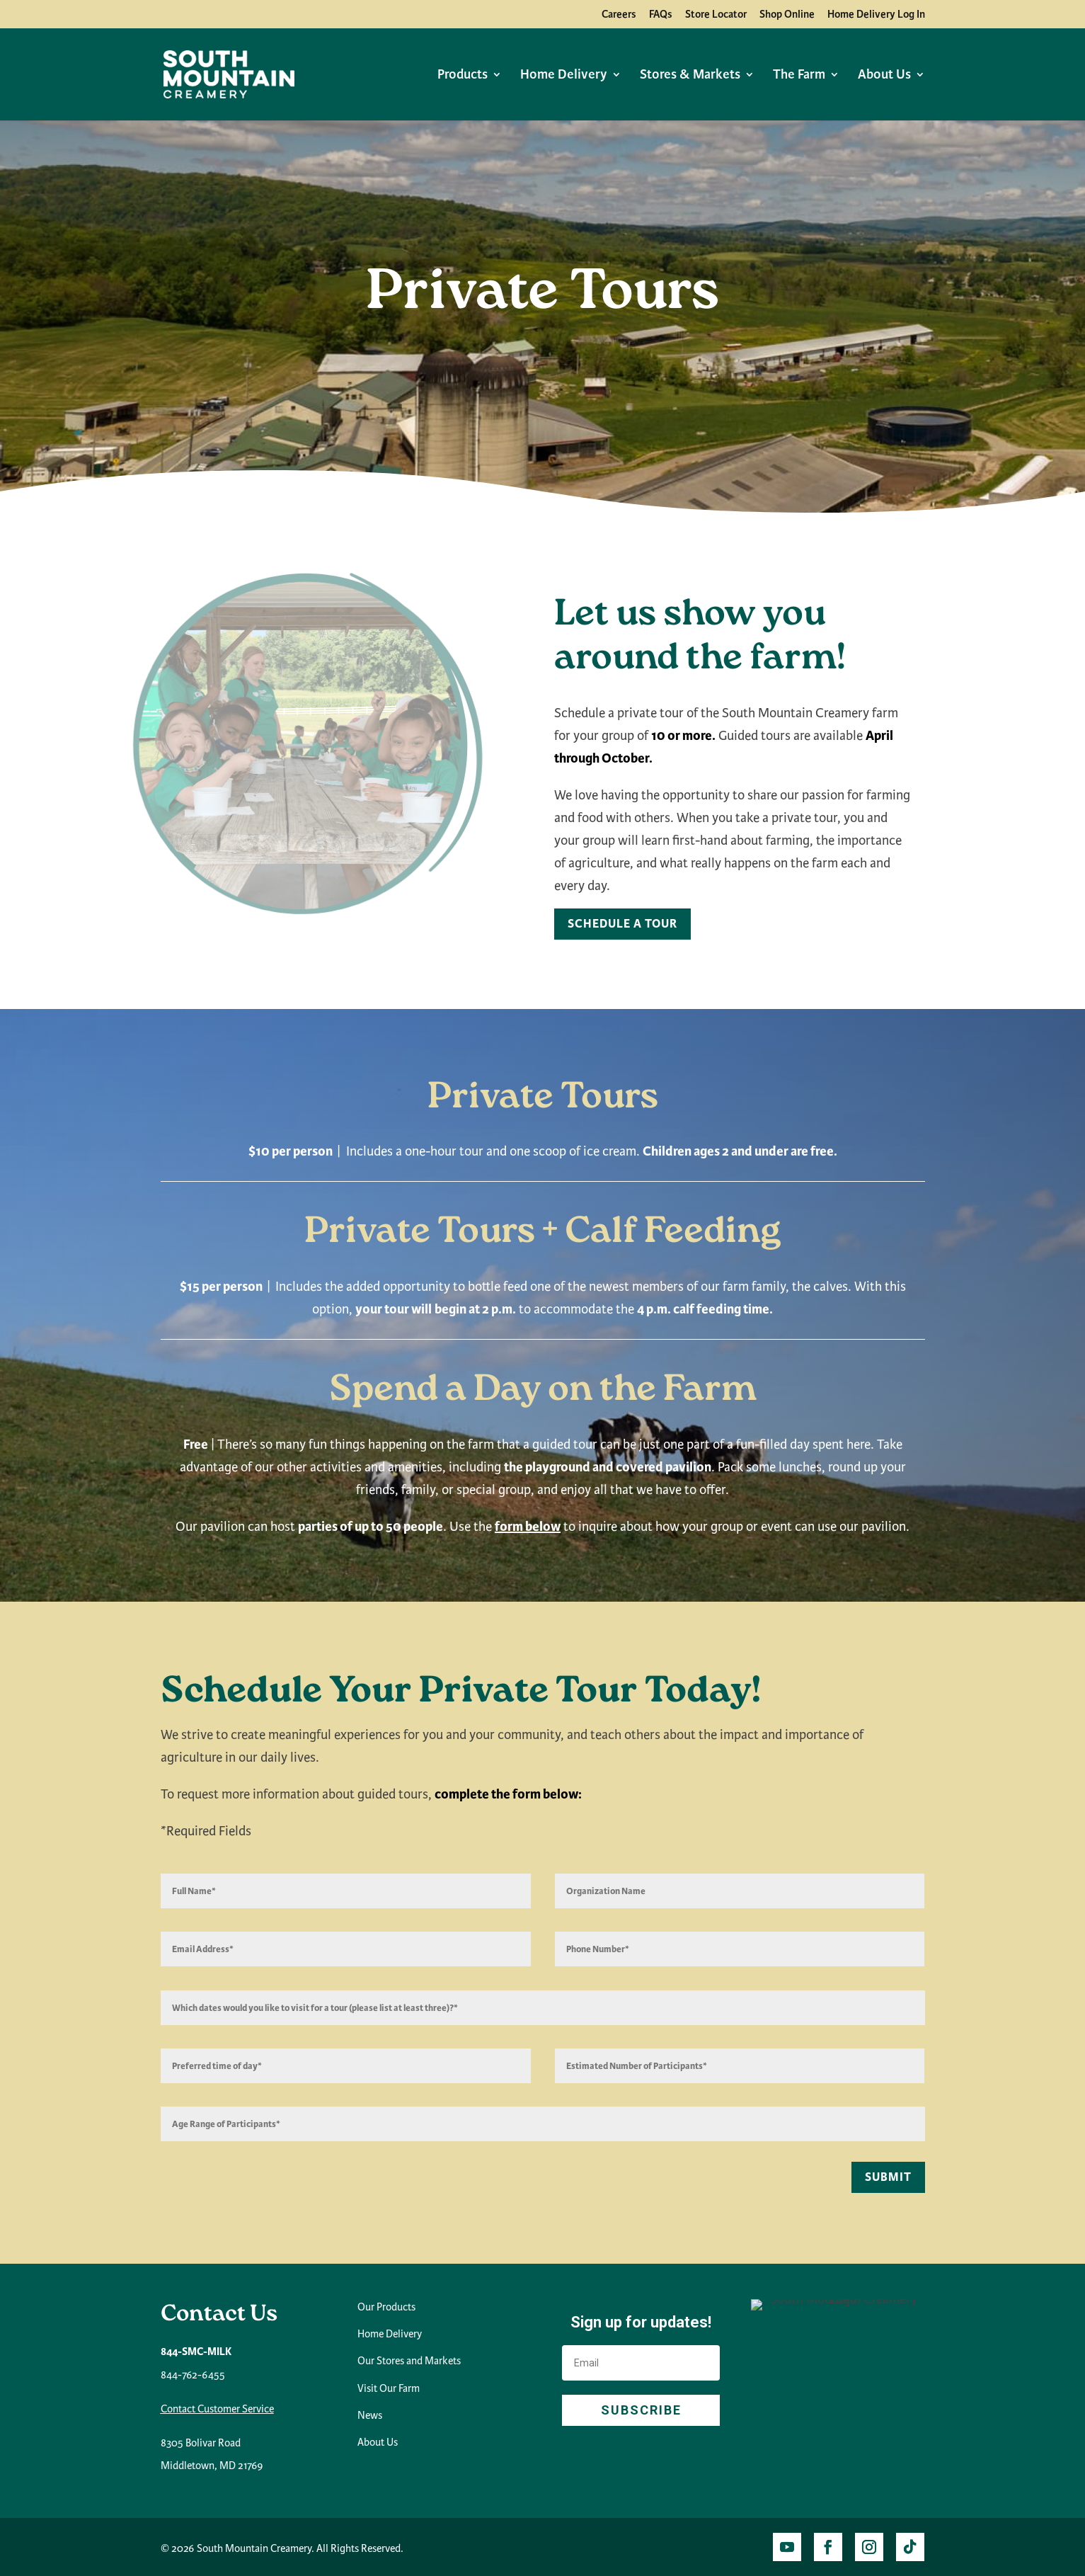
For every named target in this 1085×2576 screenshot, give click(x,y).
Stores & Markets (690, 75)
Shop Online (787, 14)
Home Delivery (563, 75)
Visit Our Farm (388, 2388)
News (369, 2415)
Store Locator (716, 14)
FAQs (660, 14)
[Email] (641, 2363)
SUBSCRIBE (641, 2410)
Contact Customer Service (217, 2409)
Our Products (386, 2307)
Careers (619, 14)
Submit (888, 2177)
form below (528, 1526)
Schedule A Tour (622, 923)
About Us (884, 75)
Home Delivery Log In (876, 14)
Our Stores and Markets (409, 2360)
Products (462, 75)
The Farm (799, 75)
